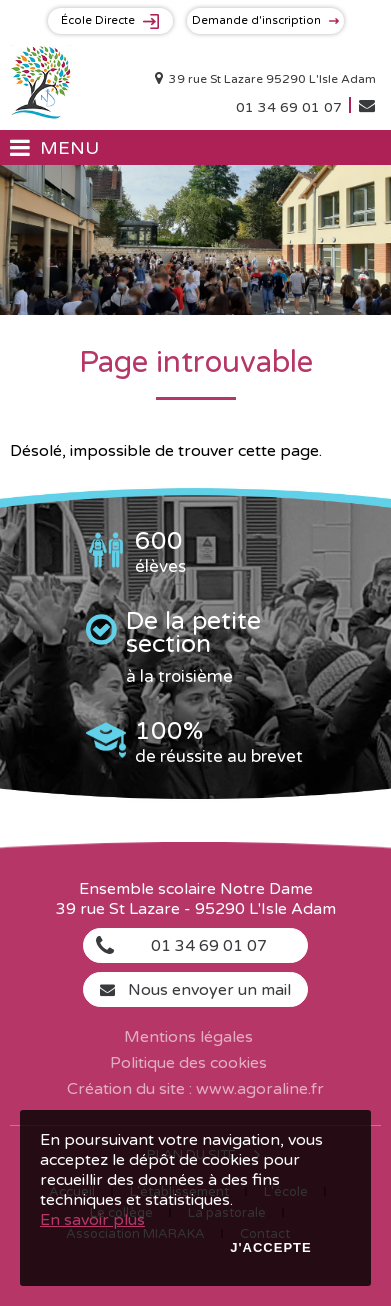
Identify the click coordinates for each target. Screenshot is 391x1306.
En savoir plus (92, 1220)
